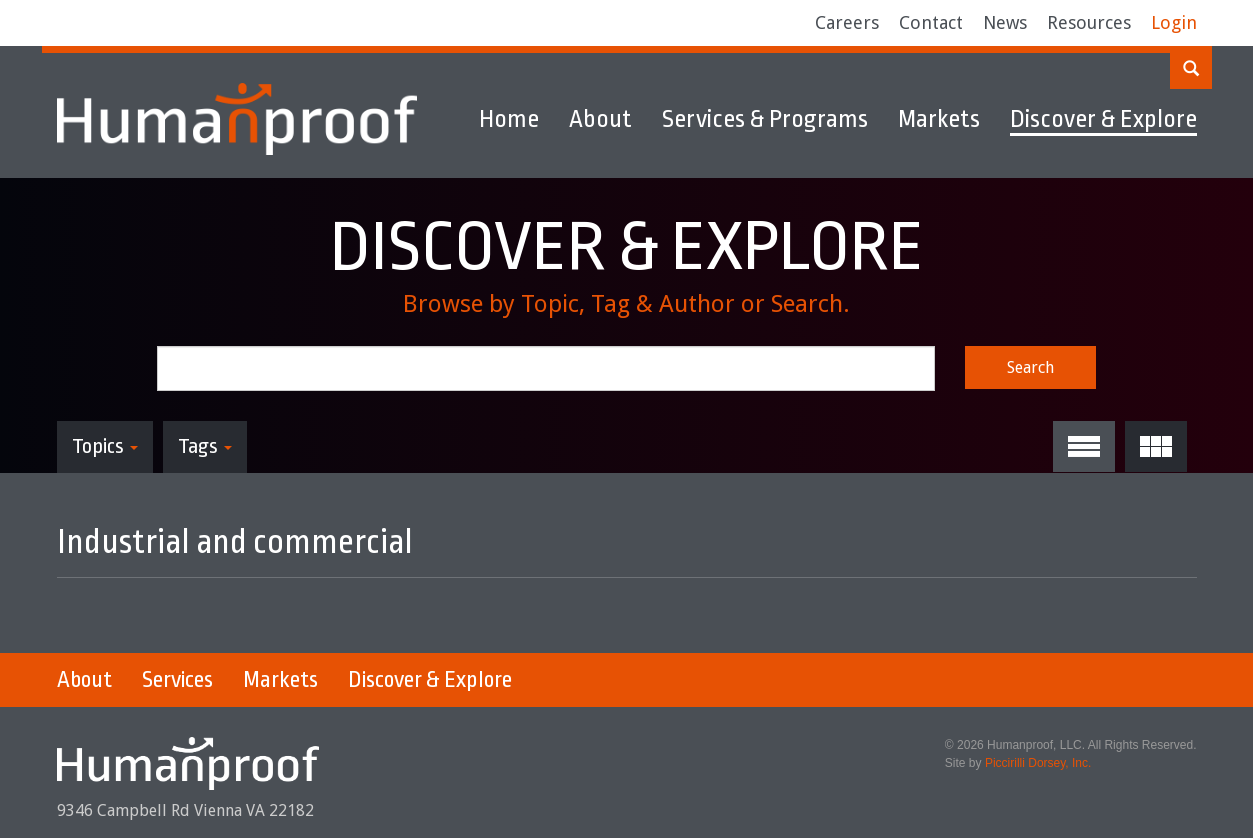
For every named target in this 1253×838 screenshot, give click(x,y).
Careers (847, 22)
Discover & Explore (1103, 119)
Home (509, 119)
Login (1174, 22)
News (1005, 22)
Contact (931, 22)
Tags (205, 446)
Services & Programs (765, 119)
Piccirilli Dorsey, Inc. (1038, 763)
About (600, 119)
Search (1030, 367)
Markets (939, 119)
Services (177, 680)
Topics (105, 446)
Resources (1089, 22)
